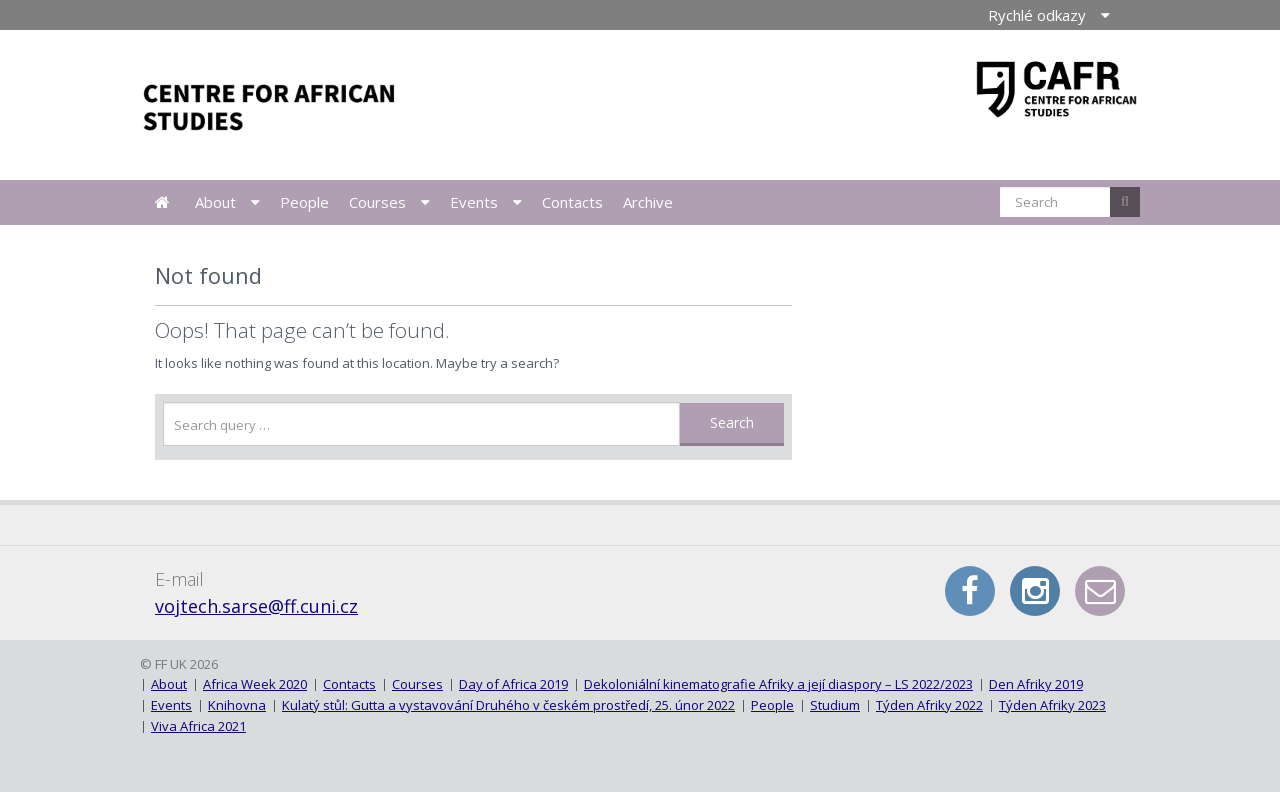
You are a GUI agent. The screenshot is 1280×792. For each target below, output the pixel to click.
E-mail (1100, 591)
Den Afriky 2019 (1036, 684)
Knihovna (237, 705)
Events (474, 202)
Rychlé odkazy (1037, 15)
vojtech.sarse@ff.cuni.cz (256, 606)
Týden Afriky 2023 (1052, 705)
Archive (648, 202)
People (304, 202)
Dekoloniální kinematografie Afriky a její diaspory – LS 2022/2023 (778, 684)
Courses (377, 202)
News (162, 202)
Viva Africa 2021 (198, 726)
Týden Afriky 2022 (929, 705)
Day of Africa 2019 (513, 684)
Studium (835, 705)
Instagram (1035, 591)
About (215, 202)
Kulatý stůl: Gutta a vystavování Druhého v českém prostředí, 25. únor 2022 (508, 705)
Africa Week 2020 (255, 684)
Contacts (572, 202)
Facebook (970, 591)
